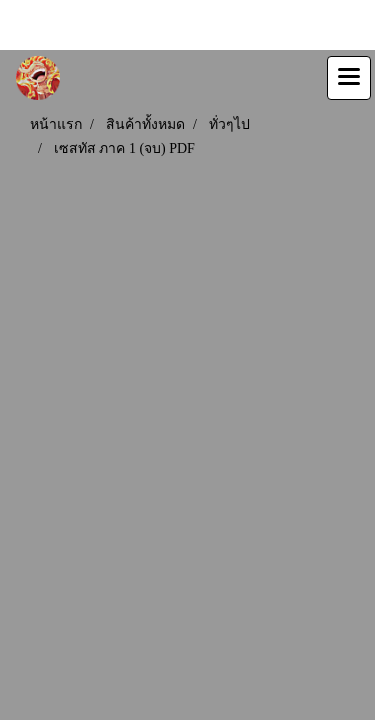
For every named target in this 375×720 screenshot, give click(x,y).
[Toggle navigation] (349, 78)
